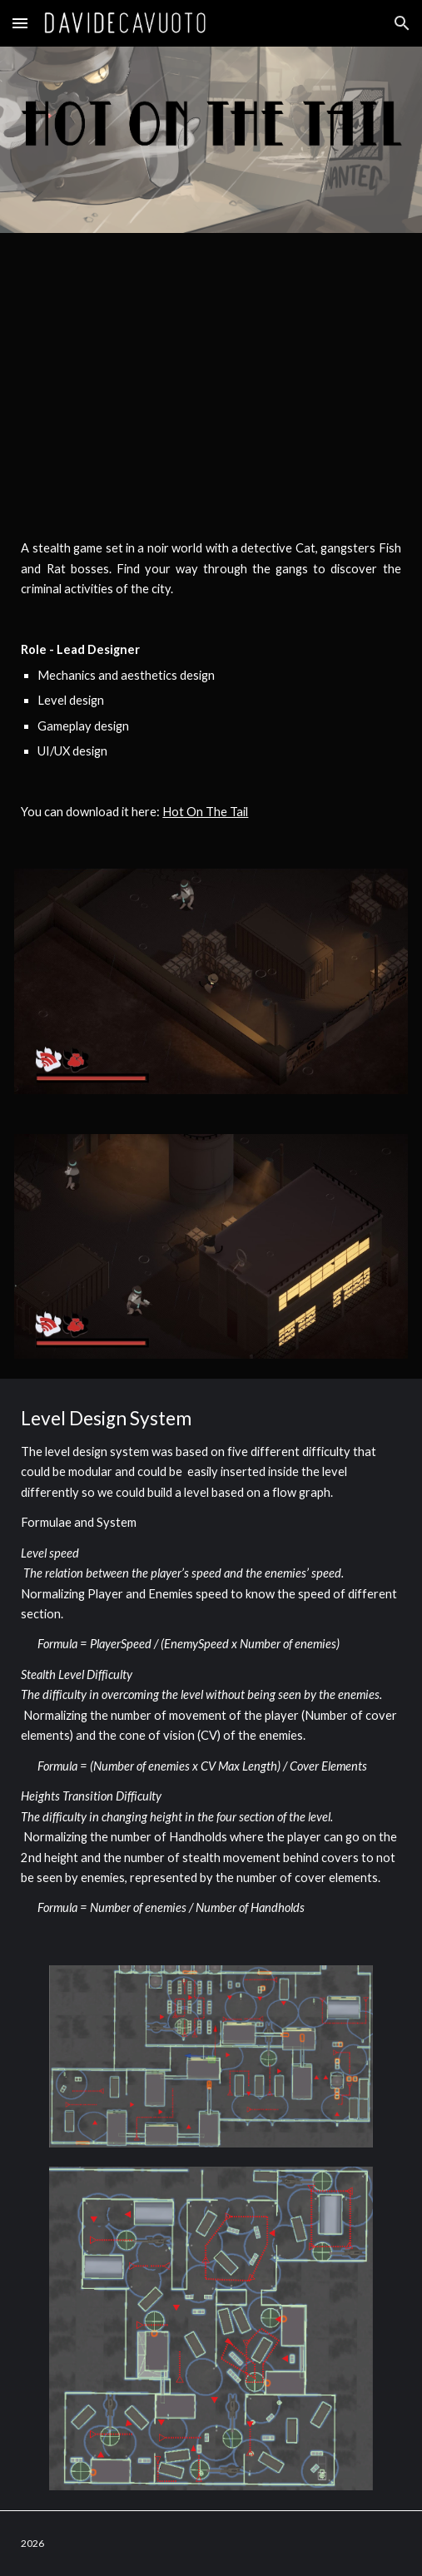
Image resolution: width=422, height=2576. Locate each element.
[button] (20, 23)
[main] (210, 680)
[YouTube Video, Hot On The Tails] (210, 372)
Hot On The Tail (205, 812)
